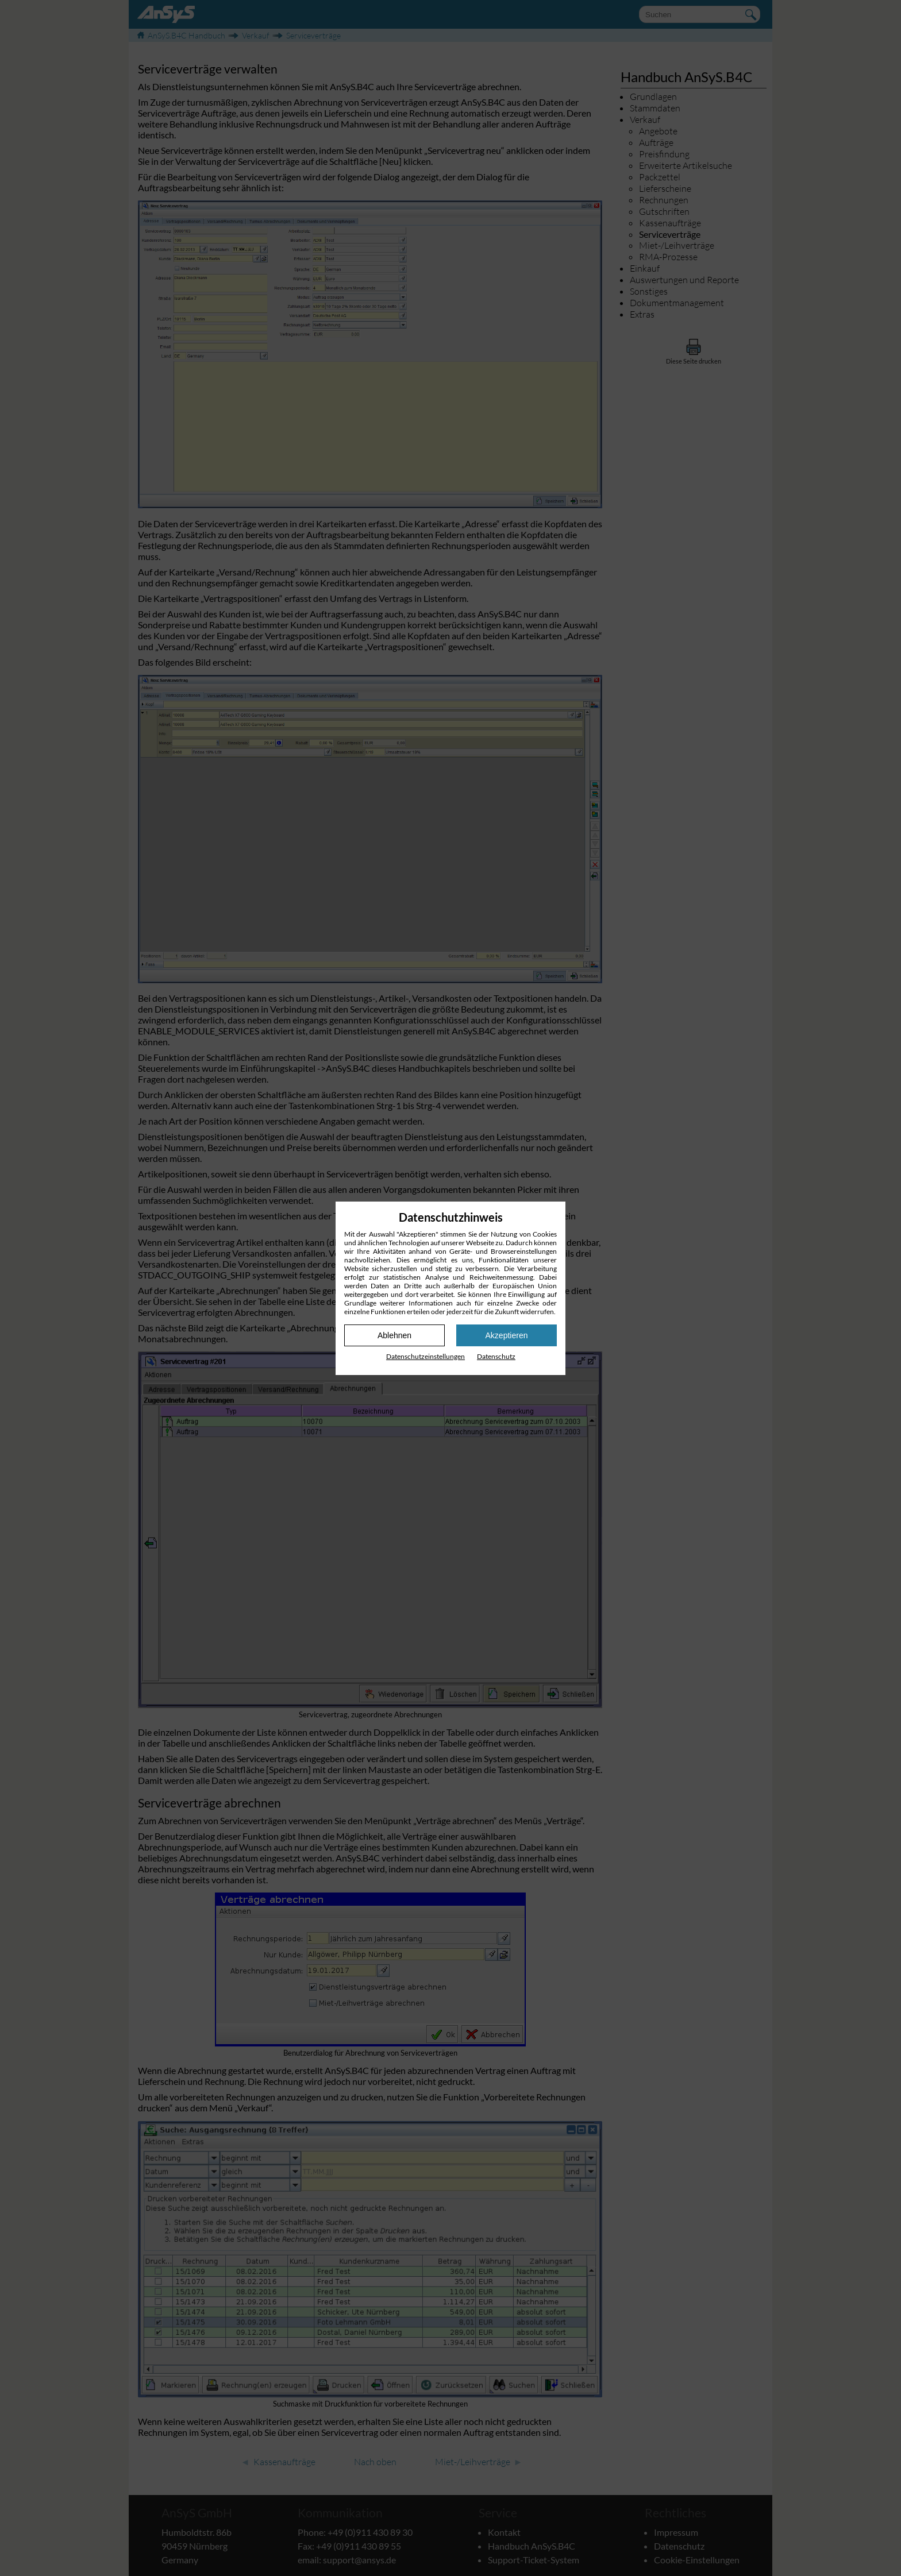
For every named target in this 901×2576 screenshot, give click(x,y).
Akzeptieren (507, 1335)
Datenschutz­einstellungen (425, 1356)
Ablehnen (394, 1335)
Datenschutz (496, 1356)
